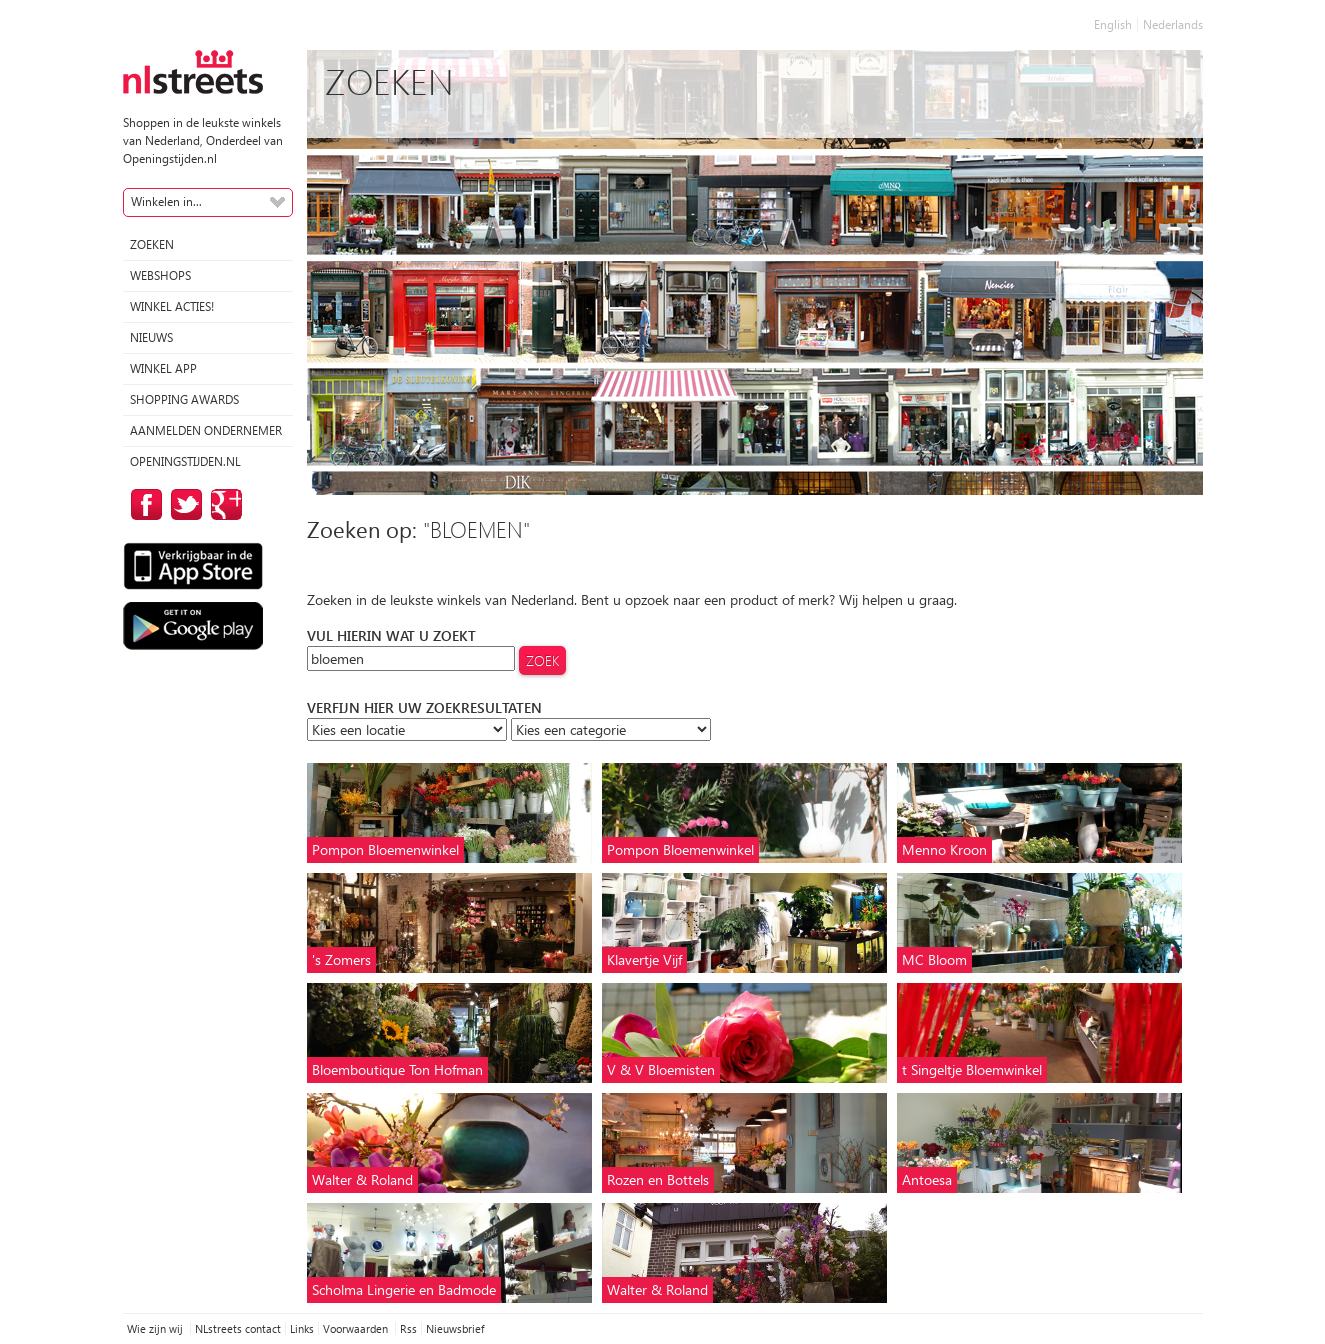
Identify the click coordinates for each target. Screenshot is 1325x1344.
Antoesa (927, 1179)
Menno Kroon (944, 849)
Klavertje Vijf (644, 959)
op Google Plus (223, 504)
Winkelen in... (166, 201)
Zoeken (152, 244)
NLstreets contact (238, 1328)
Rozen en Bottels (658, 1179)
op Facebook (143, 504)
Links (302, 1328)
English (1113, 24)
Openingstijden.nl (185, 461)
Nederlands (1173, 24)
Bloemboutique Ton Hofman (397, 1069)
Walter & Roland (362, 1179)
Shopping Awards (184, 399)
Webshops (160, 275)
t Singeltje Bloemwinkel (972, 1069)
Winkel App (163, 368)
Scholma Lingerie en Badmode (404, 1289)
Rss (408, 1328)
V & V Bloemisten (661, 1069)
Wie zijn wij (156, 1328)
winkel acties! (172, 306)
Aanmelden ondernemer (206, 430)
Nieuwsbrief (455, 1328)
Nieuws (151, 337)
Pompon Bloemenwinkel (385, 849)
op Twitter (183, 504)
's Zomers (341, 959)
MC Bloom (934, 959)
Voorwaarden (357, 1328)
